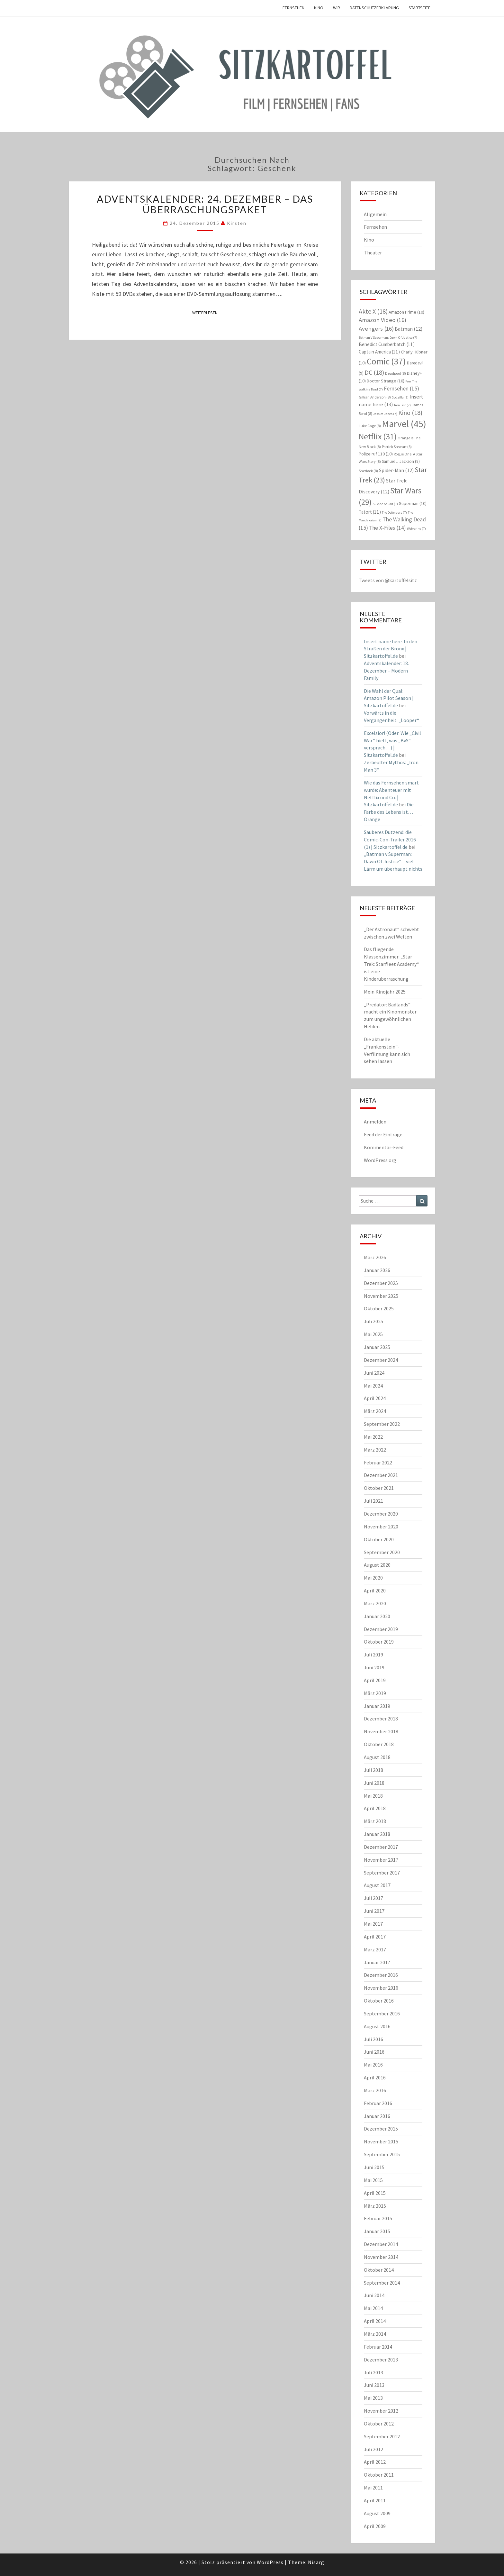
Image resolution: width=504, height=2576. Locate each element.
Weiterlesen (206, 312)
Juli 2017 (373, 1898)
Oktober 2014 (379, 2270)
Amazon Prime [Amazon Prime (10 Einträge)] (406, 312)
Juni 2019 (374, 1667)
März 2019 (375, 1693)
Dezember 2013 (381, 2359)
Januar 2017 (377, 1962)
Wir (336, 8)
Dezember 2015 (381, 2128)
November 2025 (381, 1296)
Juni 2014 (374, 2295)
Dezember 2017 (381, 1847)
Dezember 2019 (381, 1629)
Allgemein (375, 214)
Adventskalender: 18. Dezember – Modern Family (386, 670)
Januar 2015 (377, 2231)
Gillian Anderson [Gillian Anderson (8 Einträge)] (375, 397)
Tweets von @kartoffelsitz (388, 580)
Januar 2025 (377, 1347)
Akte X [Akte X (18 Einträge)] (373, 311)
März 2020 (375, 1603)
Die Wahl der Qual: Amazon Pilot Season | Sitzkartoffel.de (389, 698)
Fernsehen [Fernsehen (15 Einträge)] (401, 388)
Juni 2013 (374, 2385)
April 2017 (375, 1936)
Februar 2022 (378, 1462)
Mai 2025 (373, 1334)
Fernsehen (293, 8)
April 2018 (375, 1808)
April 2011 (375, 2500)
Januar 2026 (377, 1270)
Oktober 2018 (379, 1744)
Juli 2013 (373, 2372)
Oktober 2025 (379, 1308)
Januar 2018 (377, 1834)
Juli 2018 (373, 1770)
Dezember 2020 (381, 1513)
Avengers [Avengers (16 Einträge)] (376, 328)
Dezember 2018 (381, 1718)
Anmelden (375, 1121)
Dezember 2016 (381, 1975)
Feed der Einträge (383, 1134)
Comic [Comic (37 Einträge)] (386, 361)
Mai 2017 (373, 1924)
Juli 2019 (373, 1654)
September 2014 (382, 2282)
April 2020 (375, 1590)
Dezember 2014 (381, 2244)
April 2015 (375, 2193)
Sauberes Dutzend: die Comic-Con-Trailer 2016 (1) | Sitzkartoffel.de (390, 839)
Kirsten (237, 223)
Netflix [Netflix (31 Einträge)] (378, 436)
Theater (373, 252)
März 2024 (375, 1411)
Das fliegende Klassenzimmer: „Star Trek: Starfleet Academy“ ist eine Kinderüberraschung (391, 964)
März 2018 (375, 1821)
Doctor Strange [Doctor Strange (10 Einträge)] (385, 381)
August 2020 (377, 1565)
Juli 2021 (373, 1501)
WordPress (270, 2562)
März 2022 (375, 1449)
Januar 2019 (377, 1706)
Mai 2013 (373, 2398)
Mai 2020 (373, 1577)
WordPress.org (380, 1160)
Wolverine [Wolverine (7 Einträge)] (416, 529)
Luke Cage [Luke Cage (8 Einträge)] (370, 425)
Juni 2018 (374, 1783)
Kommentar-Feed (383, 1147)
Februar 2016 (378, 2103)
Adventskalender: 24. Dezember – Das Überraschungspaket (205, 204)
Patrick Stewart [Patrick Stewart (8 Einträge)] (397, 446)
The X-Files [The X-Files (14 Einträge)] (387, 527)
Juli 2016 (373, 2039)
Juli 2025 (373, 1321)
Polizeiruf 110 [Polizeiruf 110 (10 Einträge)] (376, 454)
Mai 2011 (373, 2487)
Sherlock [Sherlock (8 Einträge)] (368, 470)
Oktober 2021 (379, 1488)
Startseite (419, 8)
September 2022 (382, 1424)
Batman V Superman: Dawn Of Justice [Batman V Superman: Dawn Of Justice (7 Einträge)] (388, 337)
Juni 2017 (374, 1911)
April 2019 (375, 1680)
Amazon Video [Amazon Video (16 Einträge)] (382, 320)
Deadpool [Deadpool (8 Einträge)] (395, 373)
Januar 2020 (377, 1616)
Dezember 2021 (381, 1475)
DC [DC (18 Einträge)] (374, 372)
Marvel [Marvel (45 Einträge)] (404, 424)
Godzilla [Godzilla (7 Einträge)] (400, 397)
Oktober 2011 (379, 2474)
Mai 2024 (373, 1385)
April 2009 (375, 2526)
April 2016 (375, 2077)
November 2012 (381, 2410)
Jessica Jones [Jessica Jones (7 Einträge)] (385, 414)
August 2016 (377, 2026)
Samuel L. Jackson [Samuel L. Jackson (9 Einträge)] (401, 461)
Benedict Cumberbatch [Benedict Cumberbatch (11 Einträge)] (387, 344)
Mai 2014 (373, 2308)
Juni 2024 (374, 1373)
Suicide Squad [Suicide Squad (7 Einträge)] (385, 504)
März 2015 (375, 2206)
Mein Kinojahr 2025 (385, 991)
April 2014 (375, 2321)
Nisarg (316, 2562)
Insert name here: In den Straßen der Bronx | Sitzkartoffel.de (390, 648)
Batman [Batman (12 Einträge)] (408, 328)
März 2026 (375, 1257)
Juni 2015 (374, 2167)
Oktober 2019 (379, 1641)
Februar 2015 (378, 2218)
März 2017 (375, 1949)
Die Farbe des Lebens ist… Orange (389, 811)
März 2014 (375, 2334)
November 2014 (381, 2257)
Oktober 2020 (379, 1539)
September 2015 (382, 2154)
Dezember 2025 (381, 1283)
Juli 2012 (373, 2449)
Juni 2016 (374, 2052)
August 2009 (377, 2513)
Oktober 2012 (379, 2423)
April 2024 (375, 1398)
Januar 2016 (377, 2116)
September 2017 (382, 1872)
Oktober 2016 (379, 2000)
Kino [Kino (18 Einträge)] (410, 412)
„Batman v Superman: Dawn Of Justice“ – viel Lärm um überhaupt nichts (393, 861)
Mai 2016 (373, 2064)
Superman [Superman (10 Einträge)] (413, 503)
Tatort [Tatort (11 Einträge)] (370, 512)
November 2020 (381, 1526)
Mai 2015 (373, 2180)
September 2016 (382, 2013)
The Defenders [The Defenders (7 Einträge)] (394, 512)
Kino (318, 8)
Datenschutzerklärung (374, 8)
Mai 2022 (373, 1437)
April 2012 (375, 2462)
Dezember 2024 (381, 1360)
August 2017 (377, 1885)
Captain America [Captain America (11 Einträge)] (379, 352)
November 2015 (381, 2141)
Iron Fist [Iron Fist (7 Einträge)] (402, 405)
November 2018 (381, 1731)
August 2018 (377, 1757)
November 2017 (381, 1859)
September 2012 (382, 2436)
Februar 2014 (378, 2346)
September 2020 (382, 1552)
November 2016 (381, 1988)
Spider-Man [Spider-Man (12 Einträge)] (396, 470)
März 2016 (375, 2090)
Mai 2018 (373, 1795)
